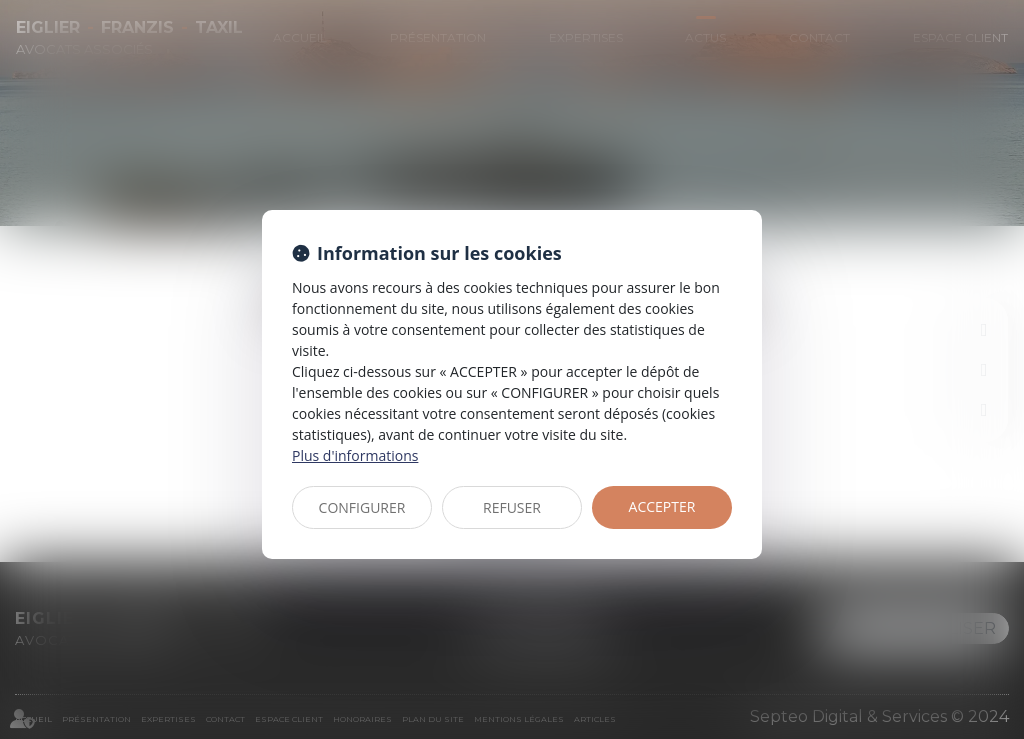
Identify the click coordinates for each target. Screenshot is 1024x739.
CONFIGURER (362, 507)
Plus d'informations (355, 455)
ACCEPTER (662, 506)
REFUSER (512, 507)
